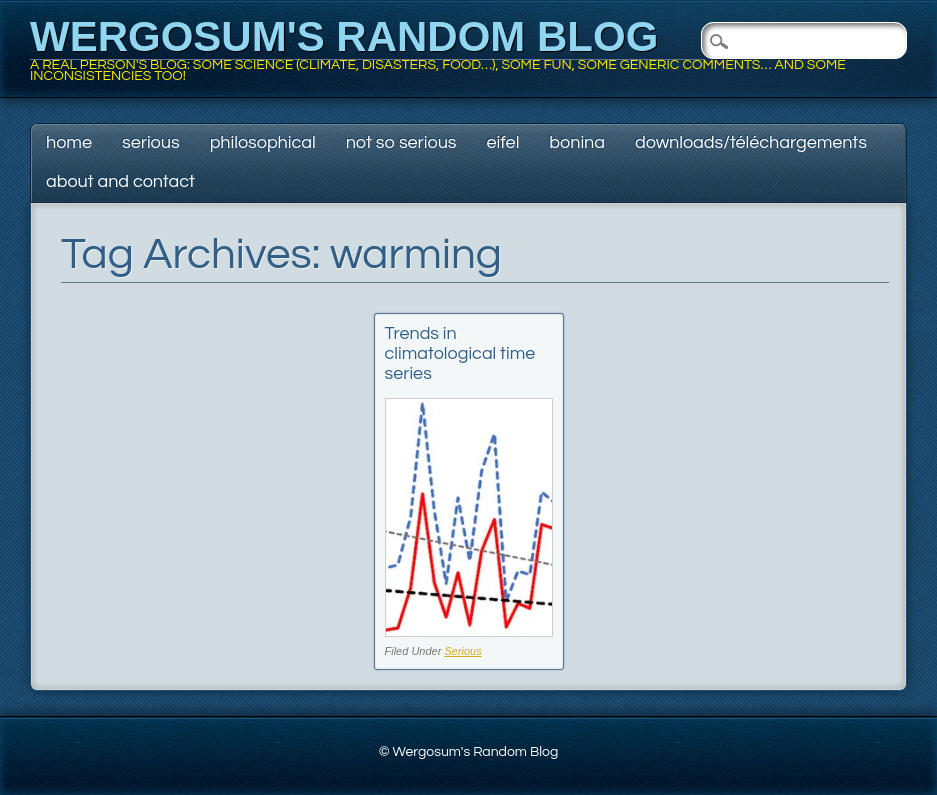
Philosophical (263, 142)
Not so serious (401, 142)
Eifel (503, 142)
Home (69, 142)
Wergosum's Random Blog (344, 36)
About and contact (120, 181)
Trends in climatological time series (460, 353)
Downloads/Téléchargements (751, 142)
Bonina (577, 142)
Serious (151, 142)
